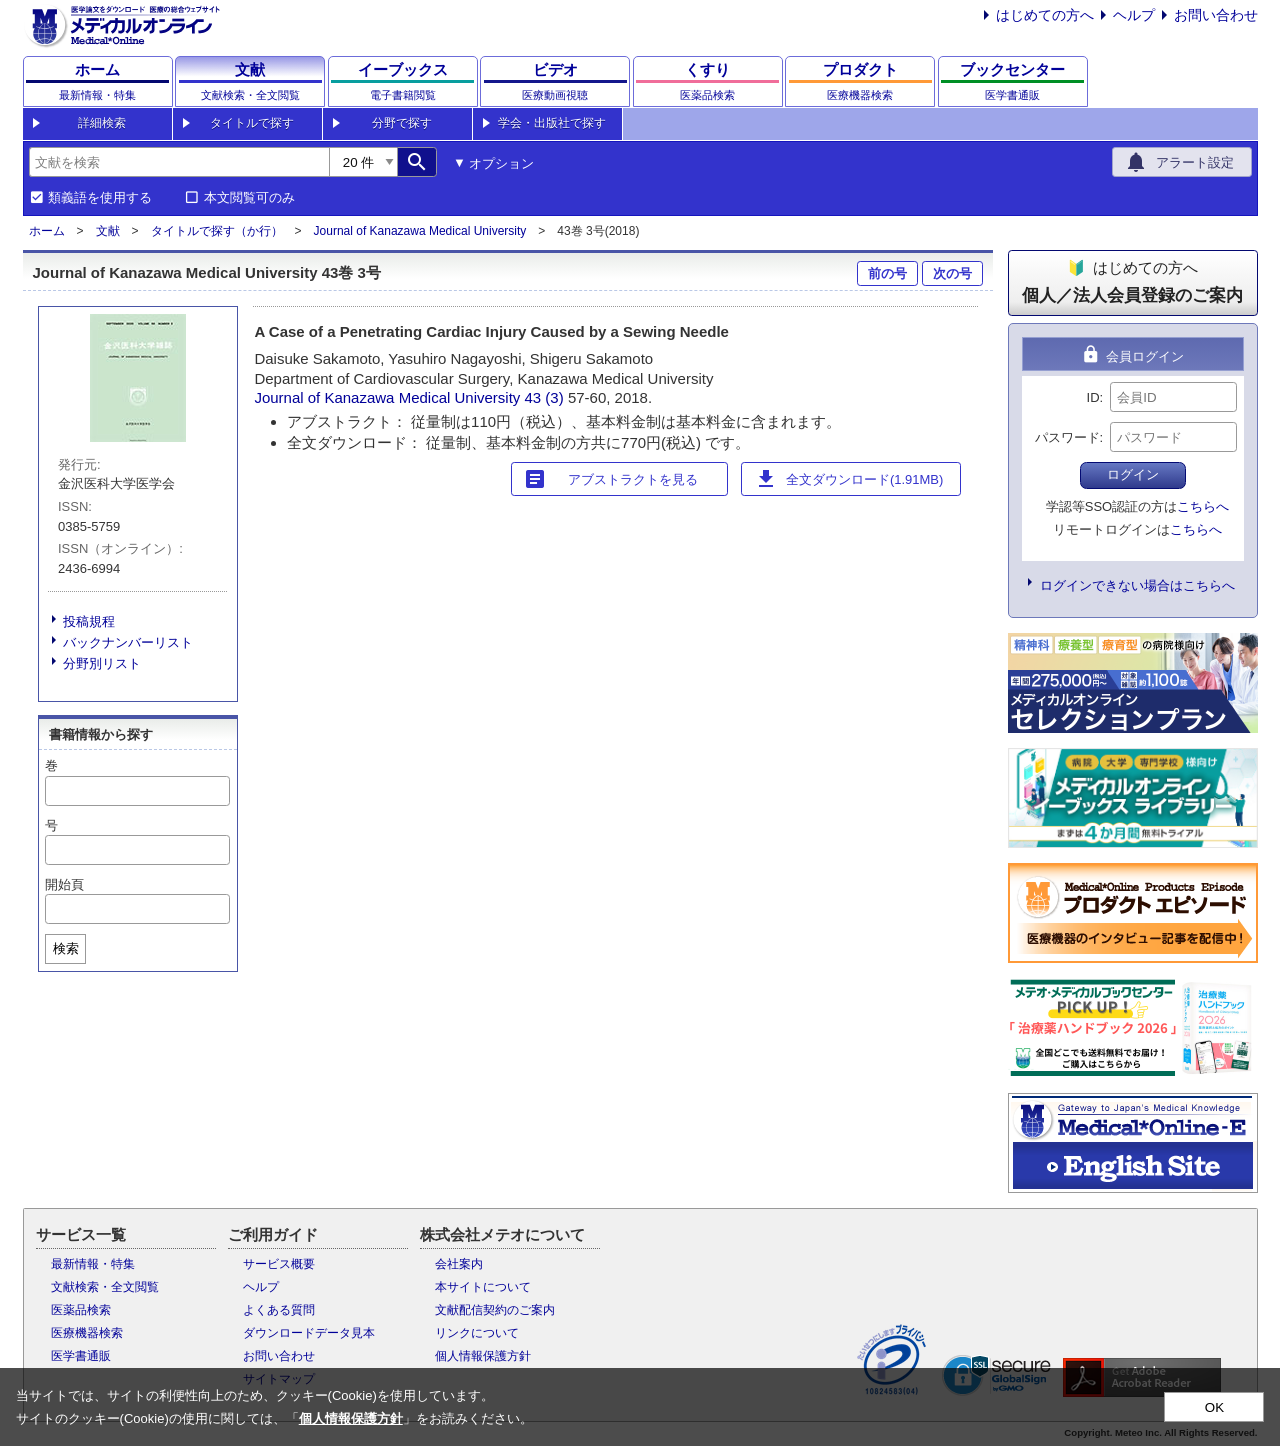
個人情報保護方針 (483, 1356)
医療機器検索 (87, 1333)
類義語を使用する (100, 198)
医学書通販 (81, 1356)
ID (1093, 397)
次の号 (952, 273)
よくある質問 (279, 1310)
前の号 (887, 273)
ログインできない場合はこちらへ (1137, 585)
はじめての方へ (1045, 15)
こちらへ (1203, 506)
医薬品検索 (81, 1310)
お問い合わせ (1216, 15)
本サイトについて (483, 1287)
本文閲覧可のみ (249, 198)
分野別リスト (102, 663)
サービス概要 (279, 1264)
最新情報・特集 (93, 1264)
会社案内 (459, 1264)
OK (1214, 1407)
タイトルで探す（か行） (217, 231)
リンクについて (477, 1333)
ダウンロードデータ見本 (309, 1333)
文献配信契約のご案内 (495, 1310)
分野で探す (402, 123)
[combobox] (179, 162)
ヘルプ (1134, 15)
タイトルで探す (252, 123)
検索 (66, 948)
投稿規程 (89, 621)
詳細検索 (102, 123)
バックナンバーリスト (128, 642)
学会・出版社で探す (552, 123)
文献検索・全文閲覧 (105, 1287)
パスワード (1067, 437)
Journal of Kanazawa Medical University (420, 231)
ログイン (1133, 474)
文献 (108, 231)
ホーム (47, 231)
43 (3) (546, 397)
